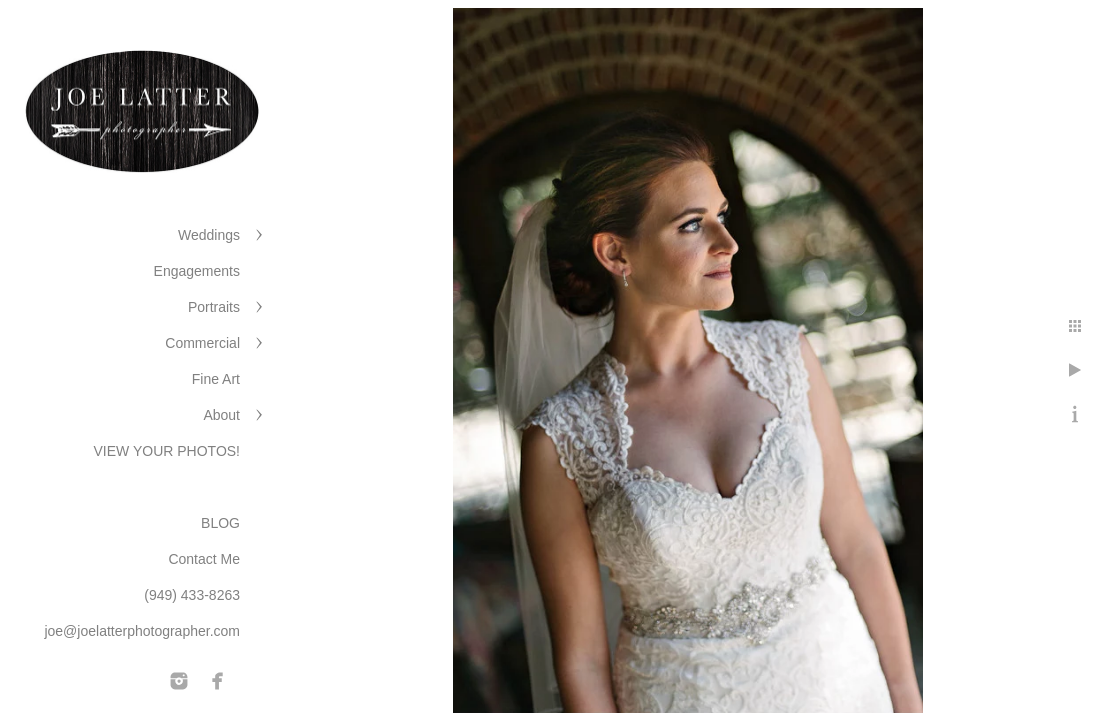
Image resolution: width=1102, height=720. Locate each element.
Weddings (209, 235)
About (221, 415)
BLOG (220, 523)
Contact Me (204, 559)
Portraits (214, 307)
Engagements (197, 271)
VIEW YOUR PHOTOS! (166, 451)
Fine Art (216, 379)
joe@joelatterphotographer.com (142, 631)
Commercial (202, 343)
